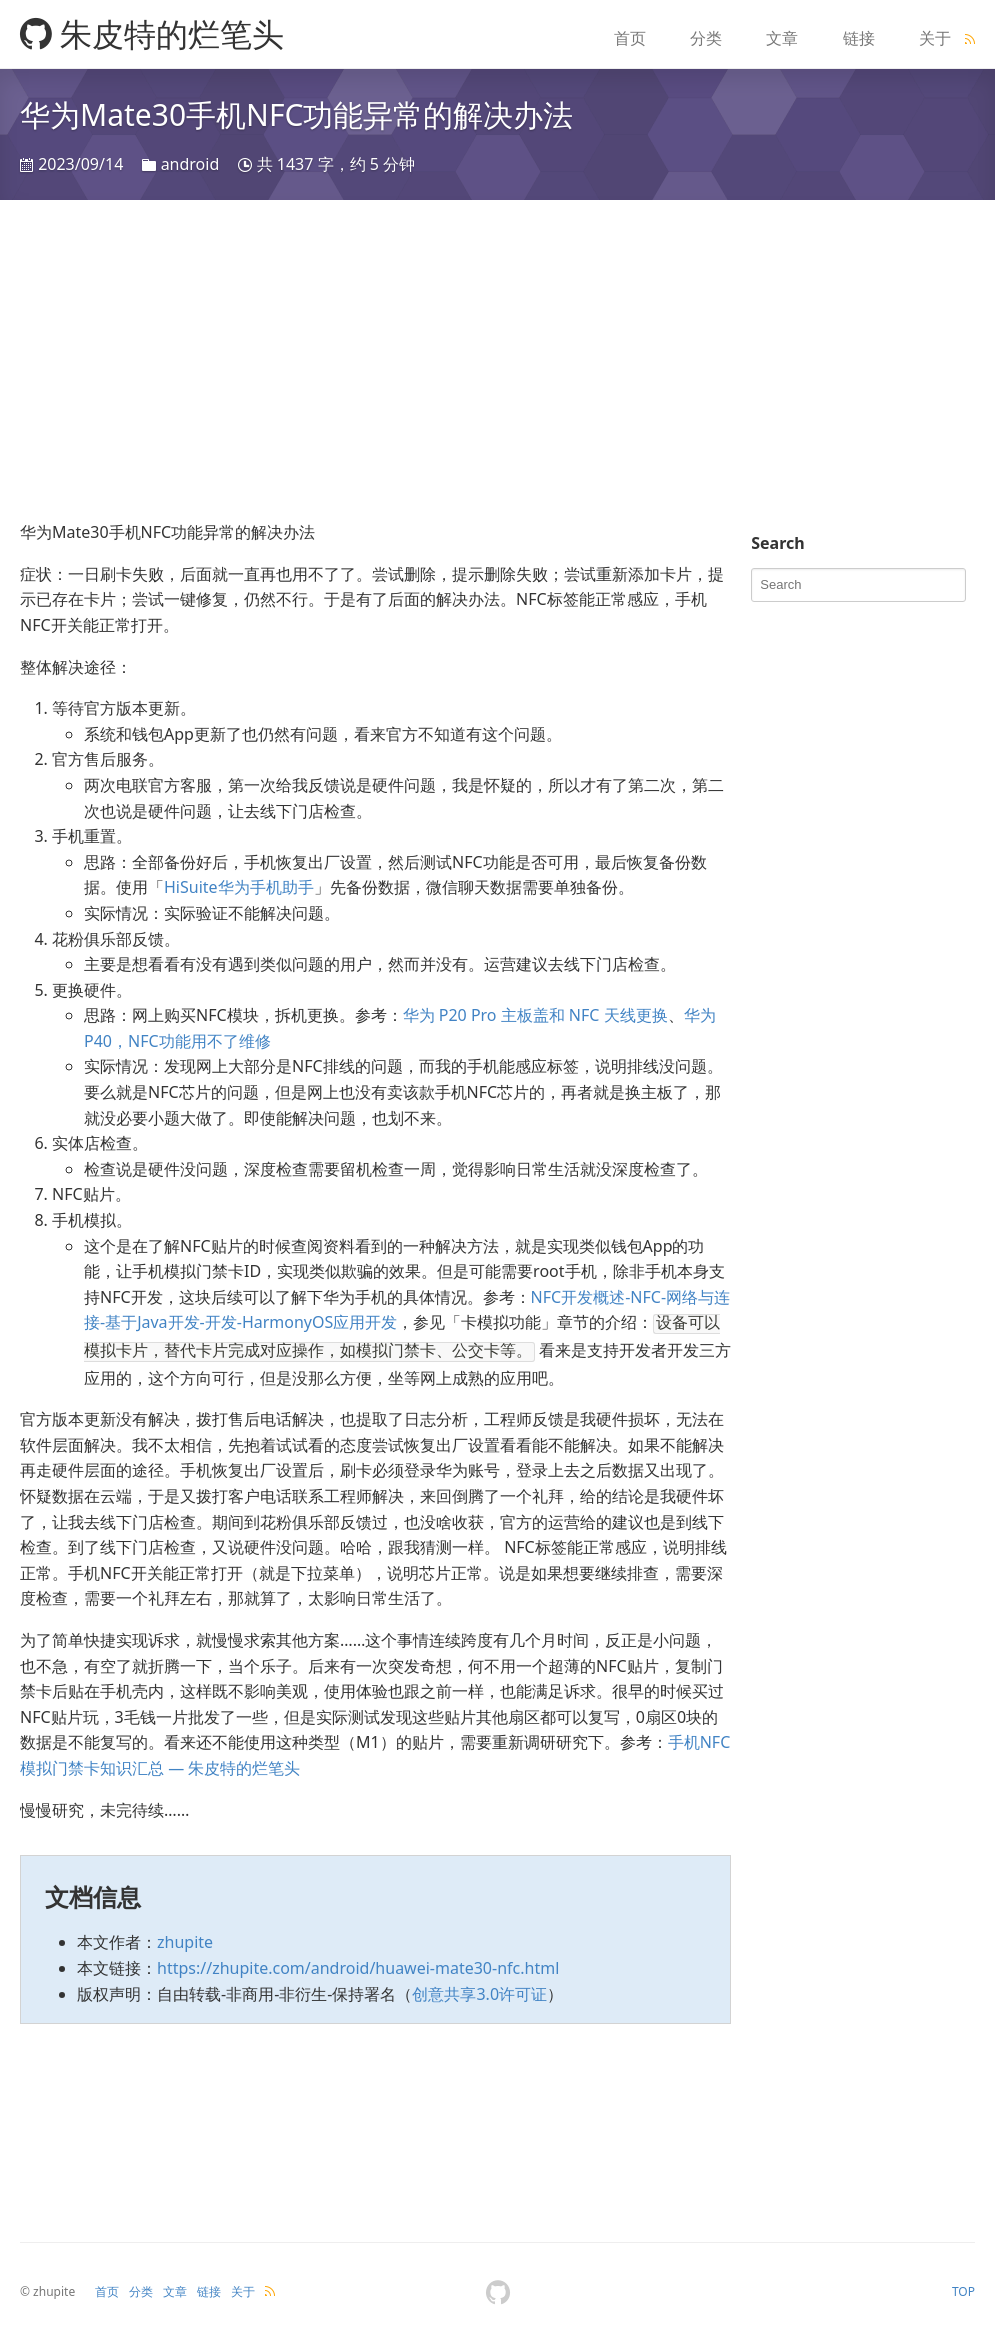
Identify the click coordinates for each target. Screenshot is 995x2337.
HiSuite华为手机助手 (239, 887)
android (190, 164)
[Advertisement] (497, 360)
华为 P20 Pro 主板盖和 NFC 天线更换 (535, 1015)
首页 (630, 38)
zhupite (185, 1938)
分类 (706, 38)
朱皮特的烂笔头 (152, 33)
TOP (963, 2287)
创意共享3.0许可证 (479, 1990)
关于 (935, 38)
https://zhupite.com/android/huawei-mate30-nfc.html (358, 1964)
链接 (859, 38)
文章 (782, 38)
